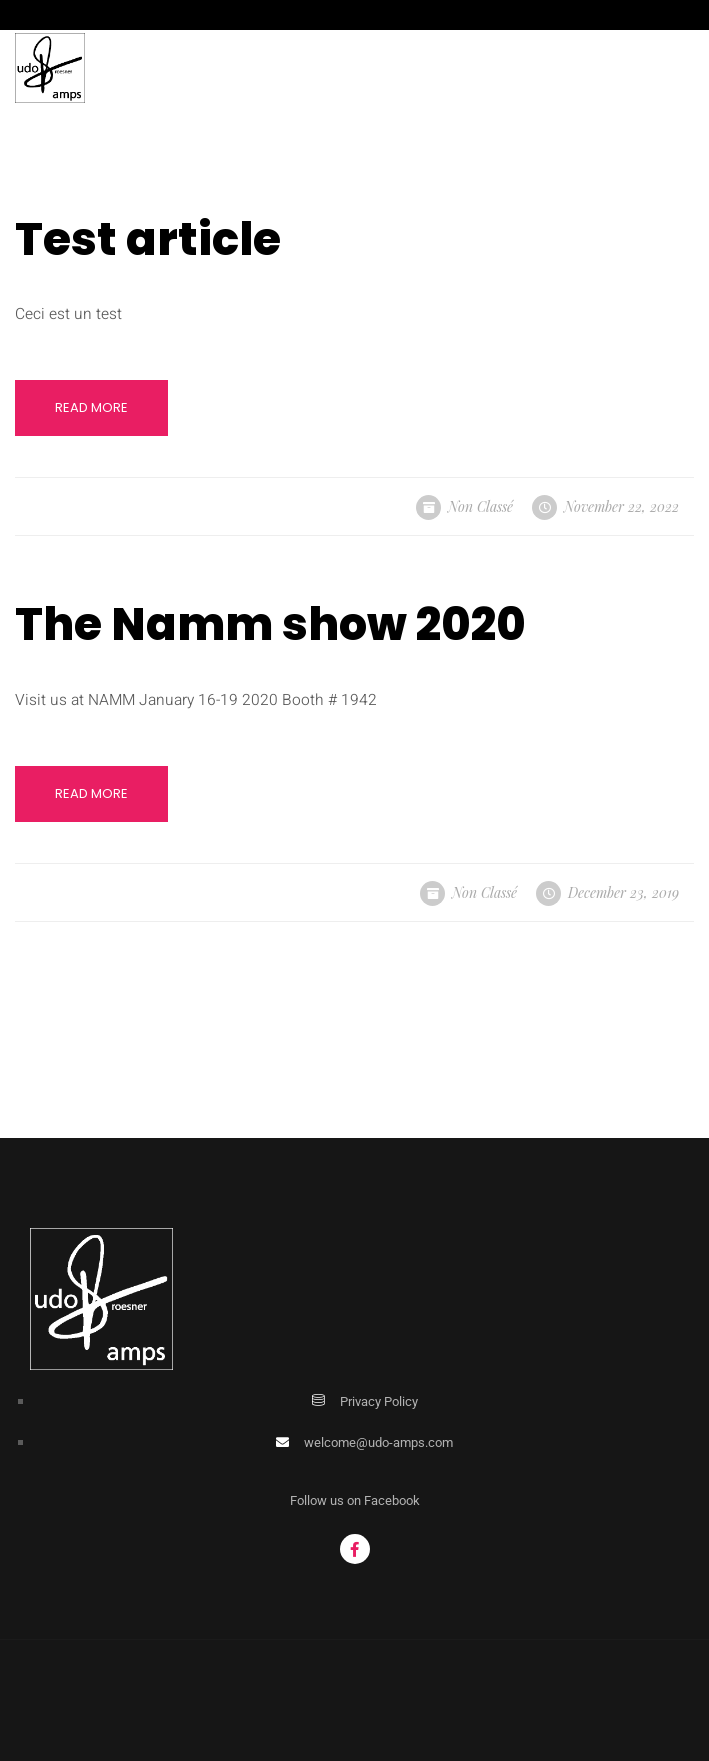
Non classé (480, 506)
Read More (91, 407)
